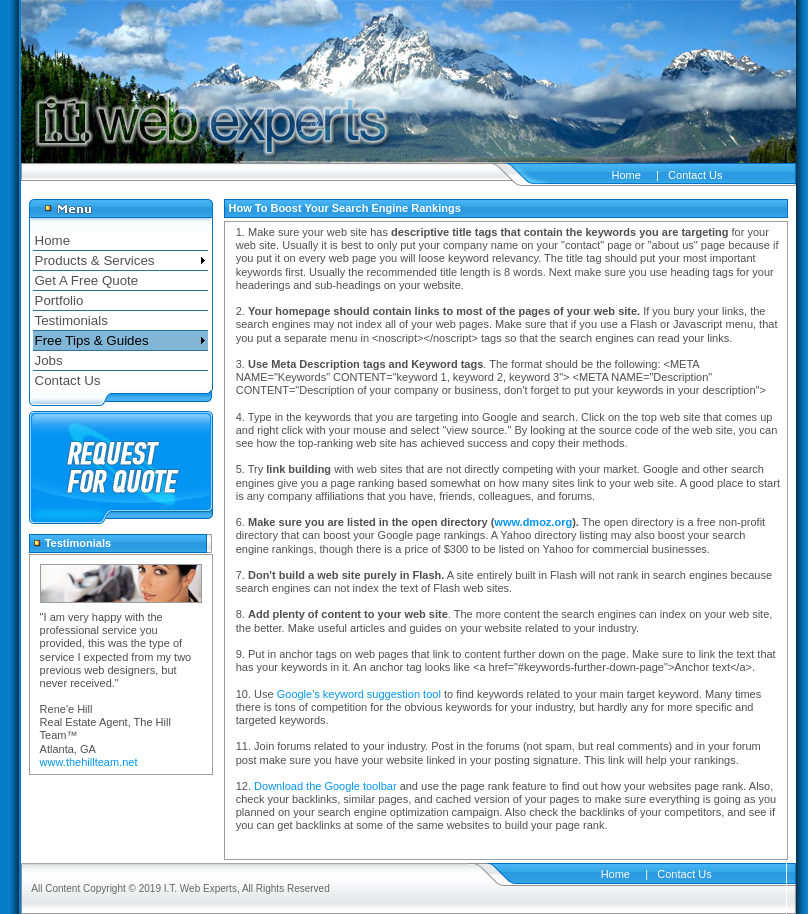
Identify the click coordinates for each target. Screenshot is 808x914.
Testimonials (71, 320)
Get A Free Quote (87, 280)
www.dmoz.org (533, 522)
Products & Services (95, 260)
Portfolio (59, 300)
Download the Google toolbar (325, 786)
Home (625, 175)
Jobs (49, 360)
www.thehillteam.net (89, 762)
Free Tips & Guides (92, 340)
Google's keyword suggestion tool (359, 694)
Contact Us (695, 175)
